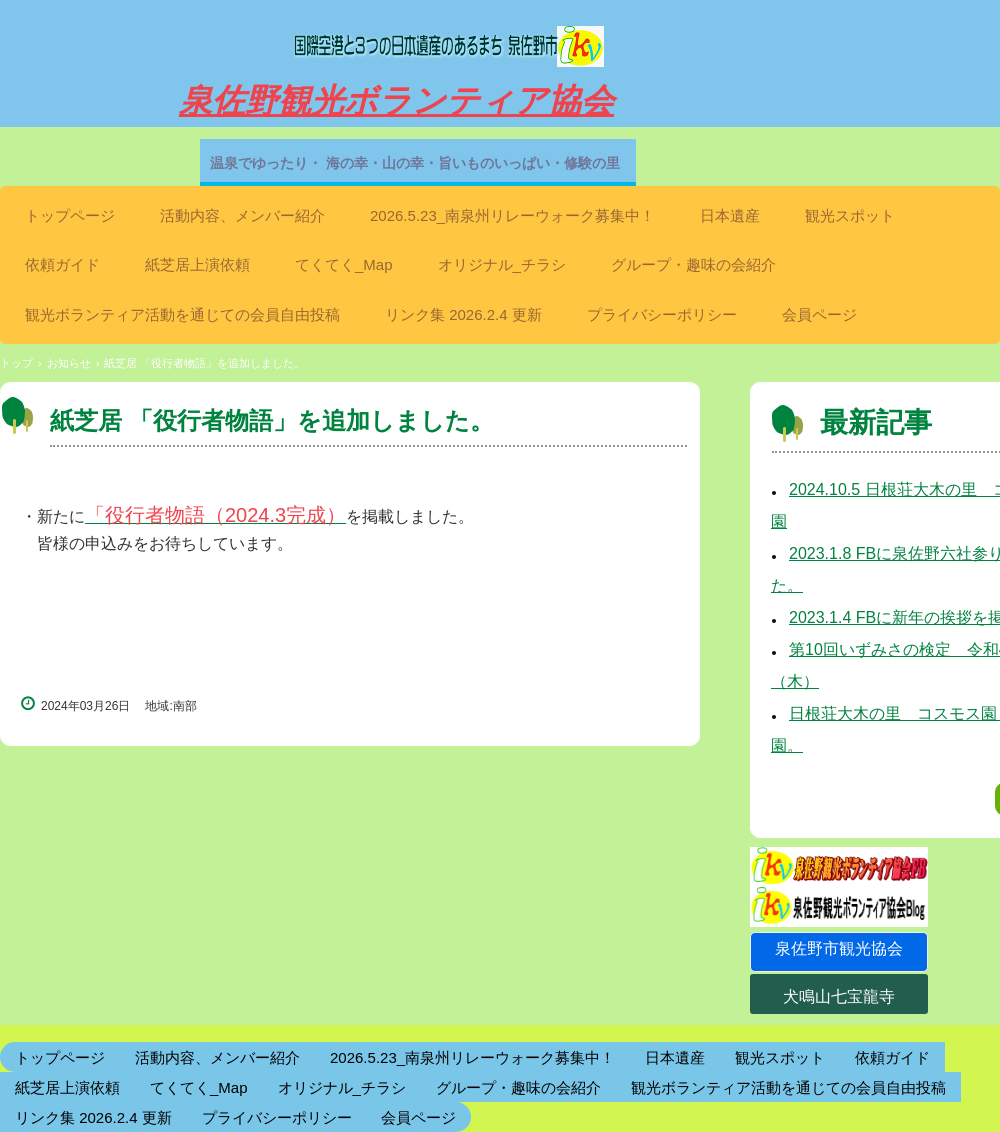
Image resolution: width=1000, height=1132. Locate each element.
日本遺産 (730, 215)
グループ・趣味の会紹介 (693, 264)
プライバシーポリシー (662, 314)
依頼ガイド (62, 264)
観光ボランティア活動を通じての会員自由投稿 (182, 314)
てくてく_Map (344, 264)
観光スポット (850, 215)
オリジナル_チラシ (502, 264)
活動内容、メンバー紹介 (242, 215)
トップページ (70, 215)
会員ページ (819, 314)
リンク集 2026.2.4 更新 (463, 314)
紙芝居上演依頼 (197, 264)
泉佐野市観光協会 (839, 948)
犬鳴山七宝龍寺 (839, 996)
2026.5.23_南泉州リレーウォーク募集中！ (512, 215)
